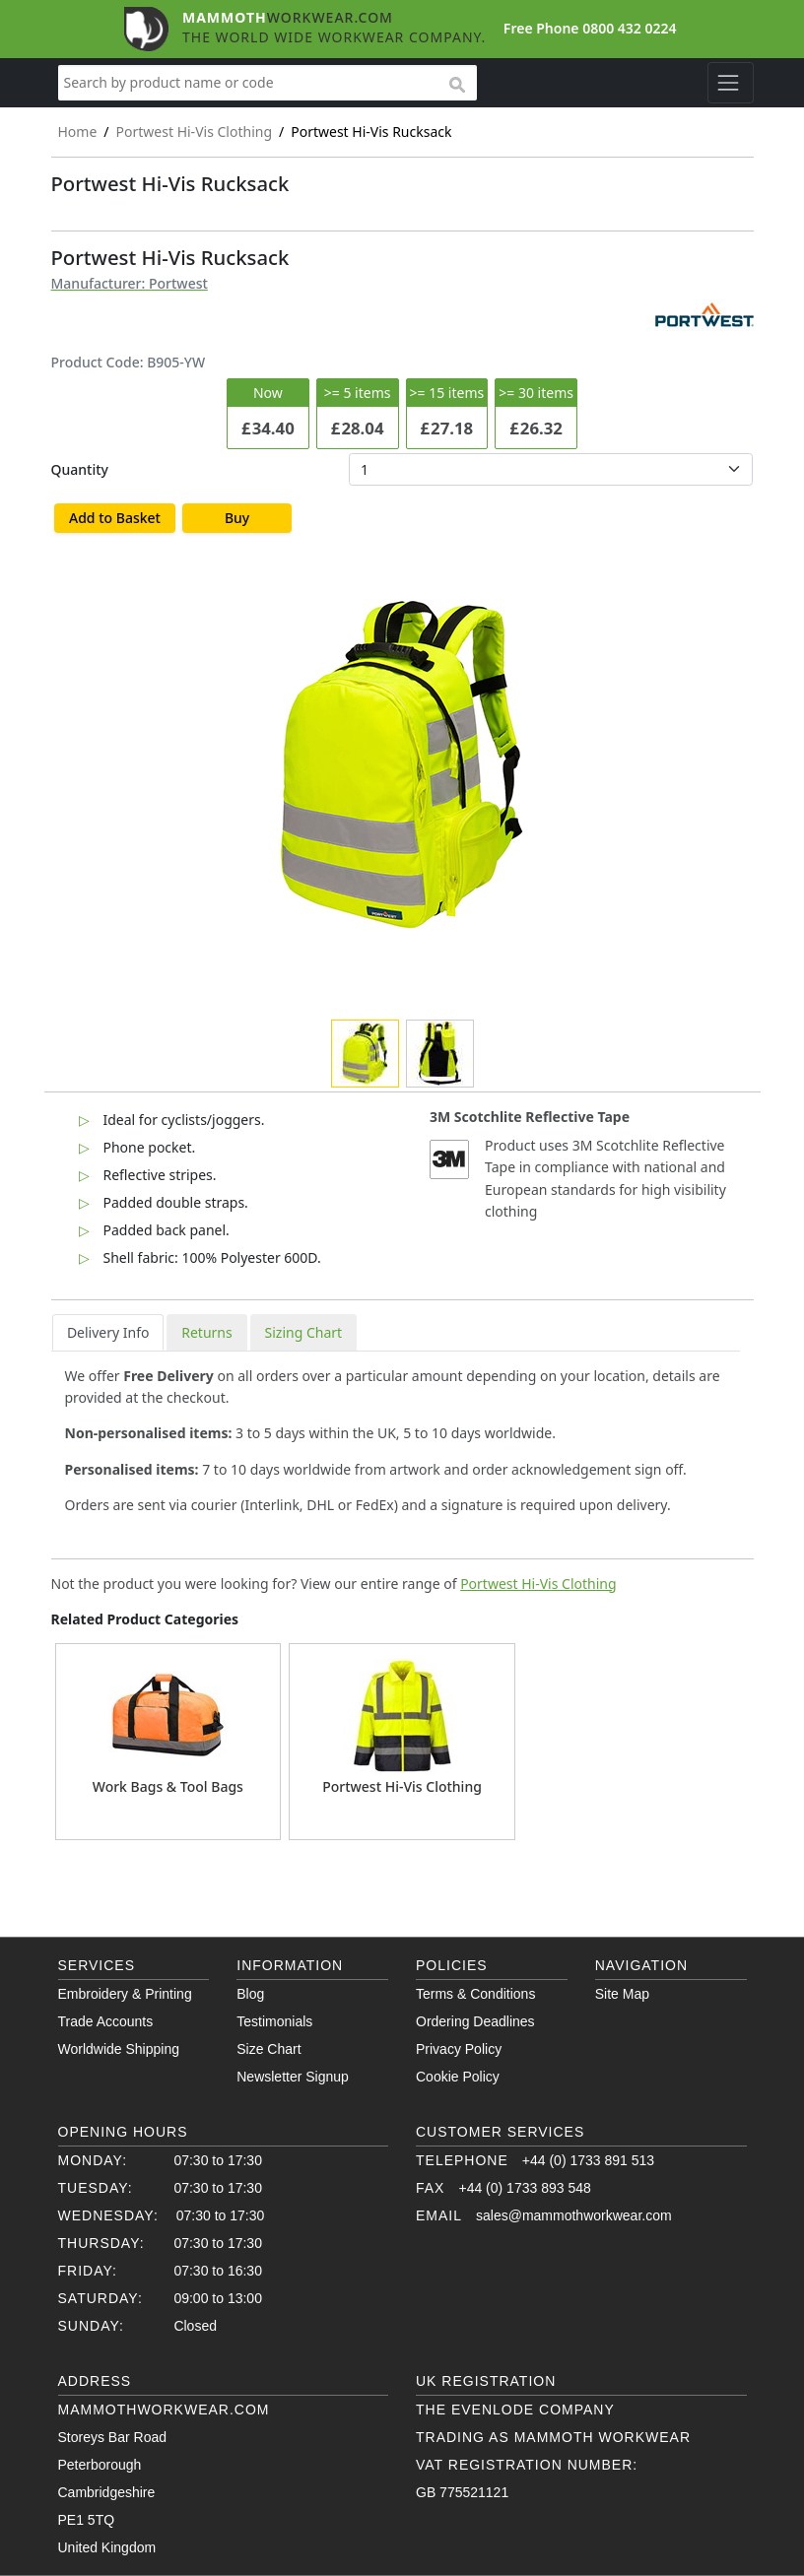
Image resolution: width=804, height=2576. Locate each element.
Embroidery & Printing (125, 1994)
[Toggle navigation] (730, 82)
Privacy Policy (459, 2049)
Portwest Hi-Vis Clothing (538, 1583)
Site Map (622, 1994)
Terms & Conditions (475, 1994)
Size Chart (268, 2049)
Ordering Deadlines (475, 2021)
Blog (250, 1994)
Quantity (79, 469)
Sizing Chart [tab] (304, 1332)
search (456, 85)
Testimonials (274, 2021)
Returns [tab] (206, 1332)
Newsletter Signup (292, 2076)
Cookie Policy (458, 2076)
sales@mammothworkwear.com (574, 2215)
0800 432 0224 (629, 28)
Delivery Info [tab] (108, 1332)
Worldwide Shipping (118, 2049)
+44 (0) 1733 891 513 (588, 2160)
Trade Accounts (106, 2021)
